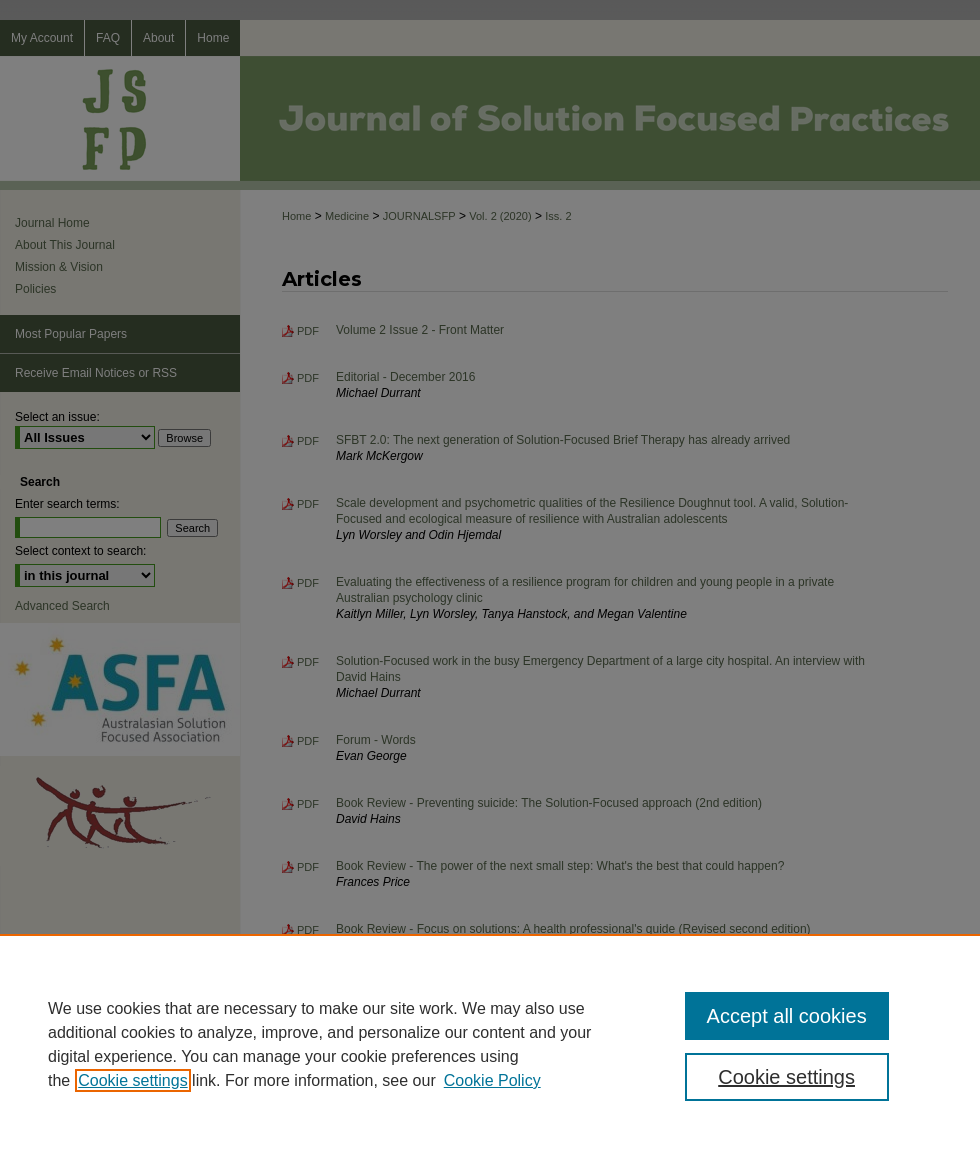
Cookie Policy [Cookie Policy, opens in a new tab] (492, 1080)
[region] (490, 1044)
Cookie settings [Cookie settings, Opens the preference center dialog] (786, 1077)
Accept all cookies (787, 1016)
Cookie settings (132, 1080)
